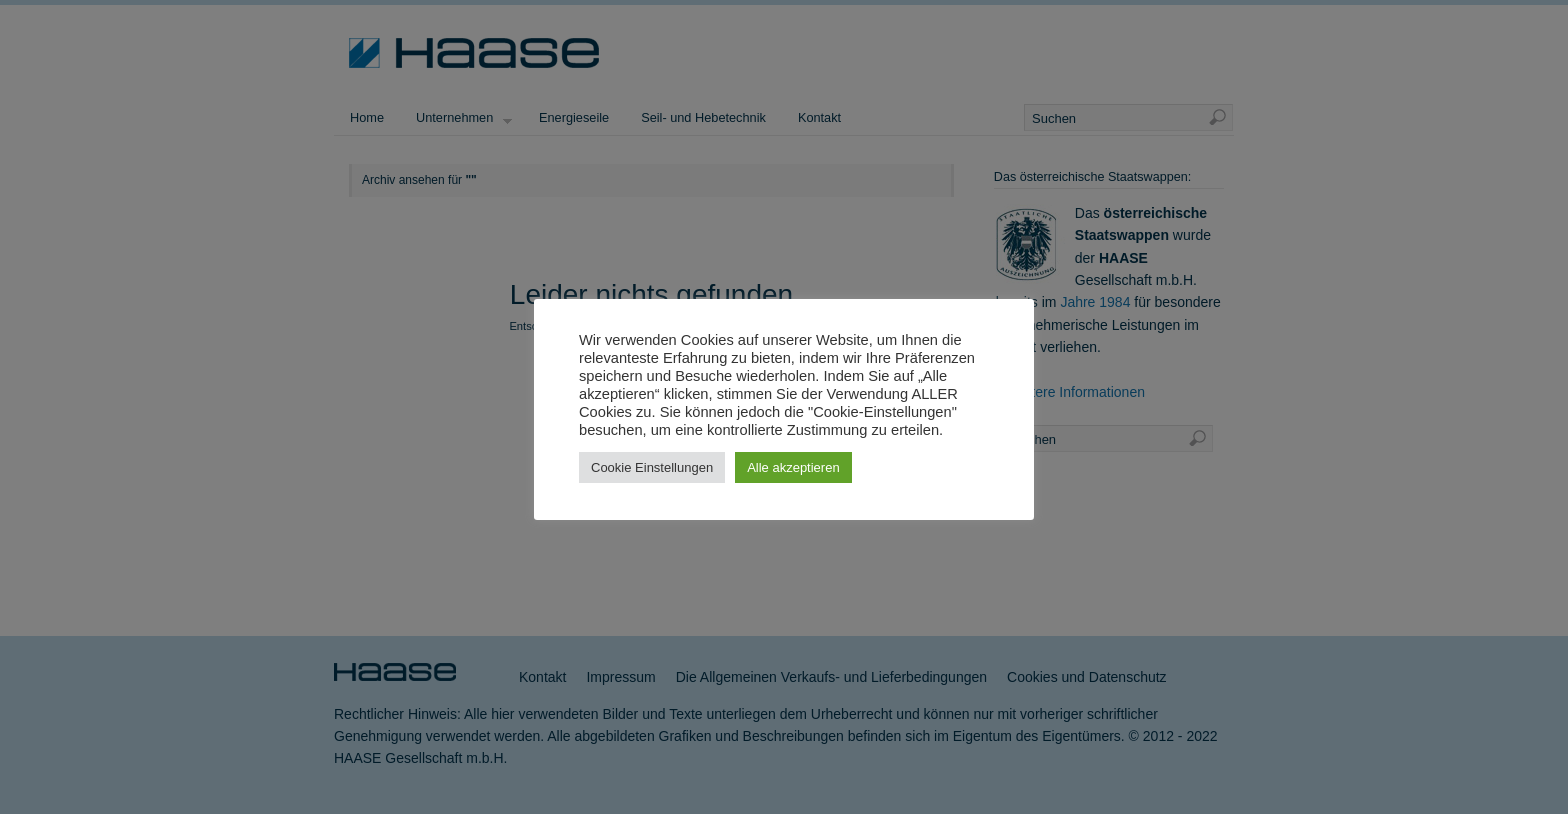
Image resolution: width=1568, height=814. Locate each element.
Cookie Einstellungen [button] (652, 467)
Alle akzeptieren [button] (793, 467)
